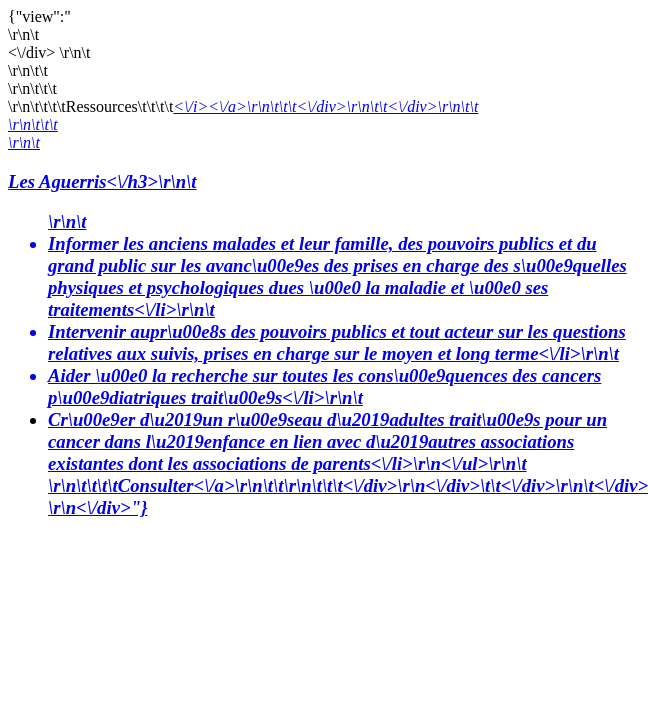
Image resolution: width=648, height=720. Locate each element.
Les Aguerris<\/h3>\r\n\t (102, 181)
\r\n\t (24, 142)
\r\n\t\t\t (33, 124)
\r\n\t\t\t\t (83, 485)
